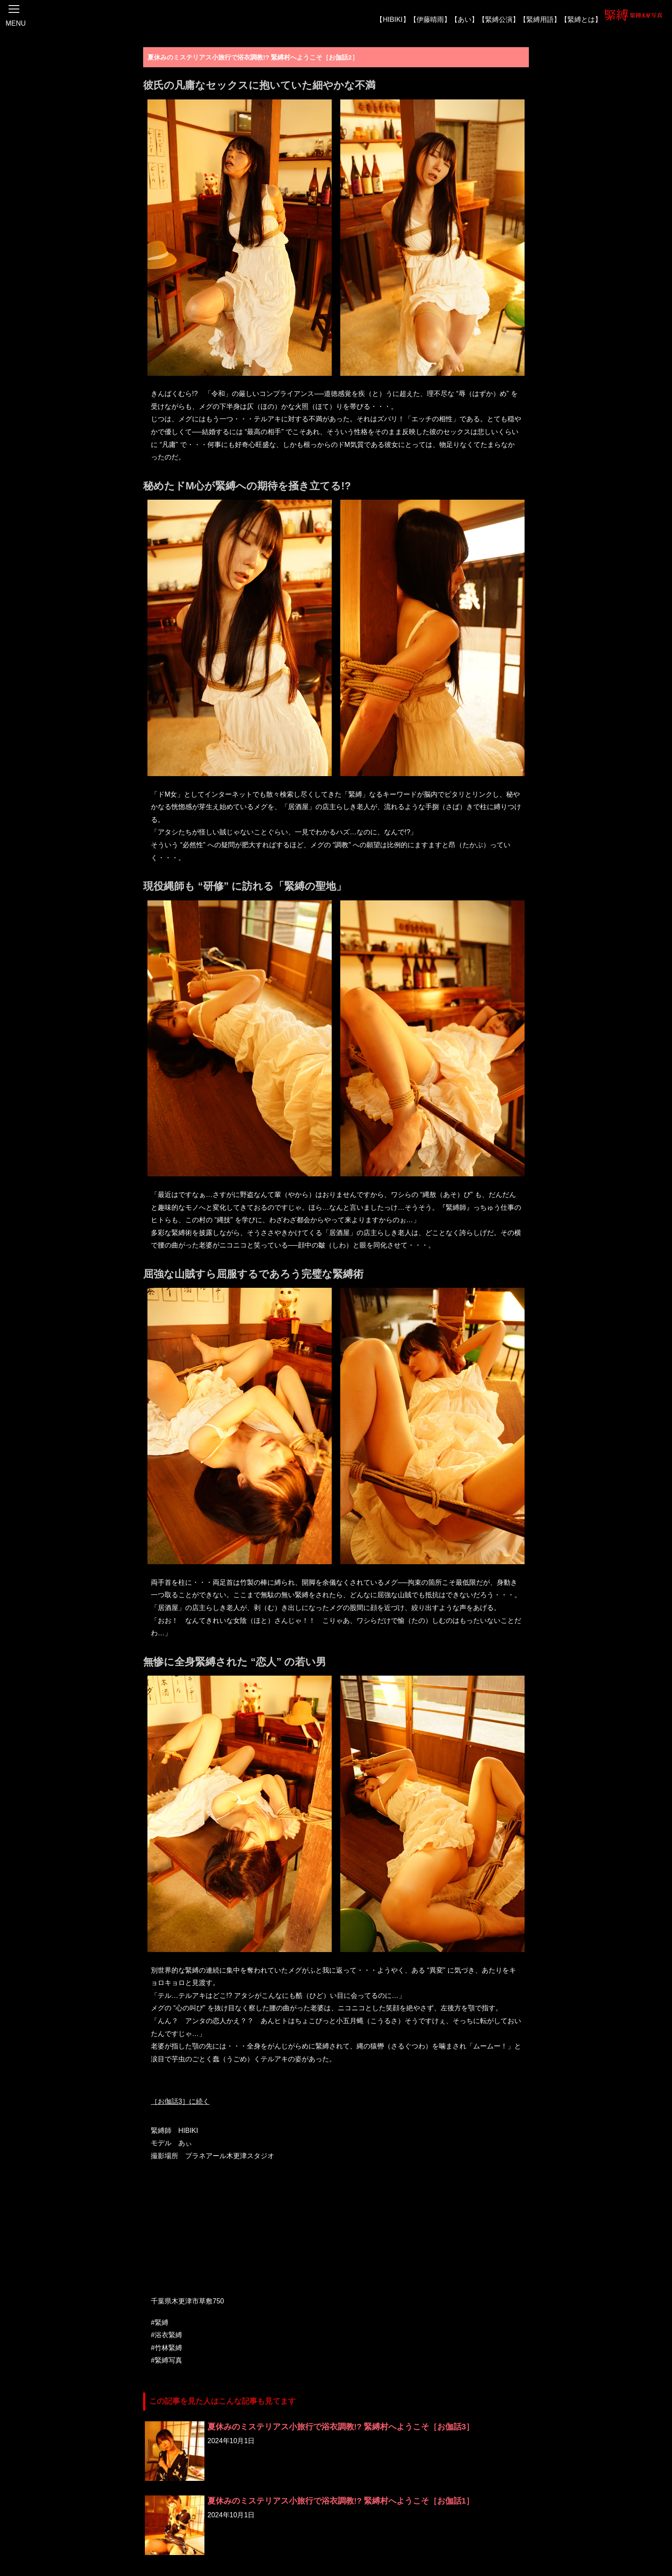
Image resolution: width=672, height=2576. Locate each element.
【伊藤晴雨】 (430, 19)
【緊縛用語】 (540, 19)
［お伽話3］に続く (180, 2101)
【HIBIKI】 (392, 19)
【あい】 (464, 19)
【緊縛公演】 (498, 19)
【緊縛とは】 (581, 19)
